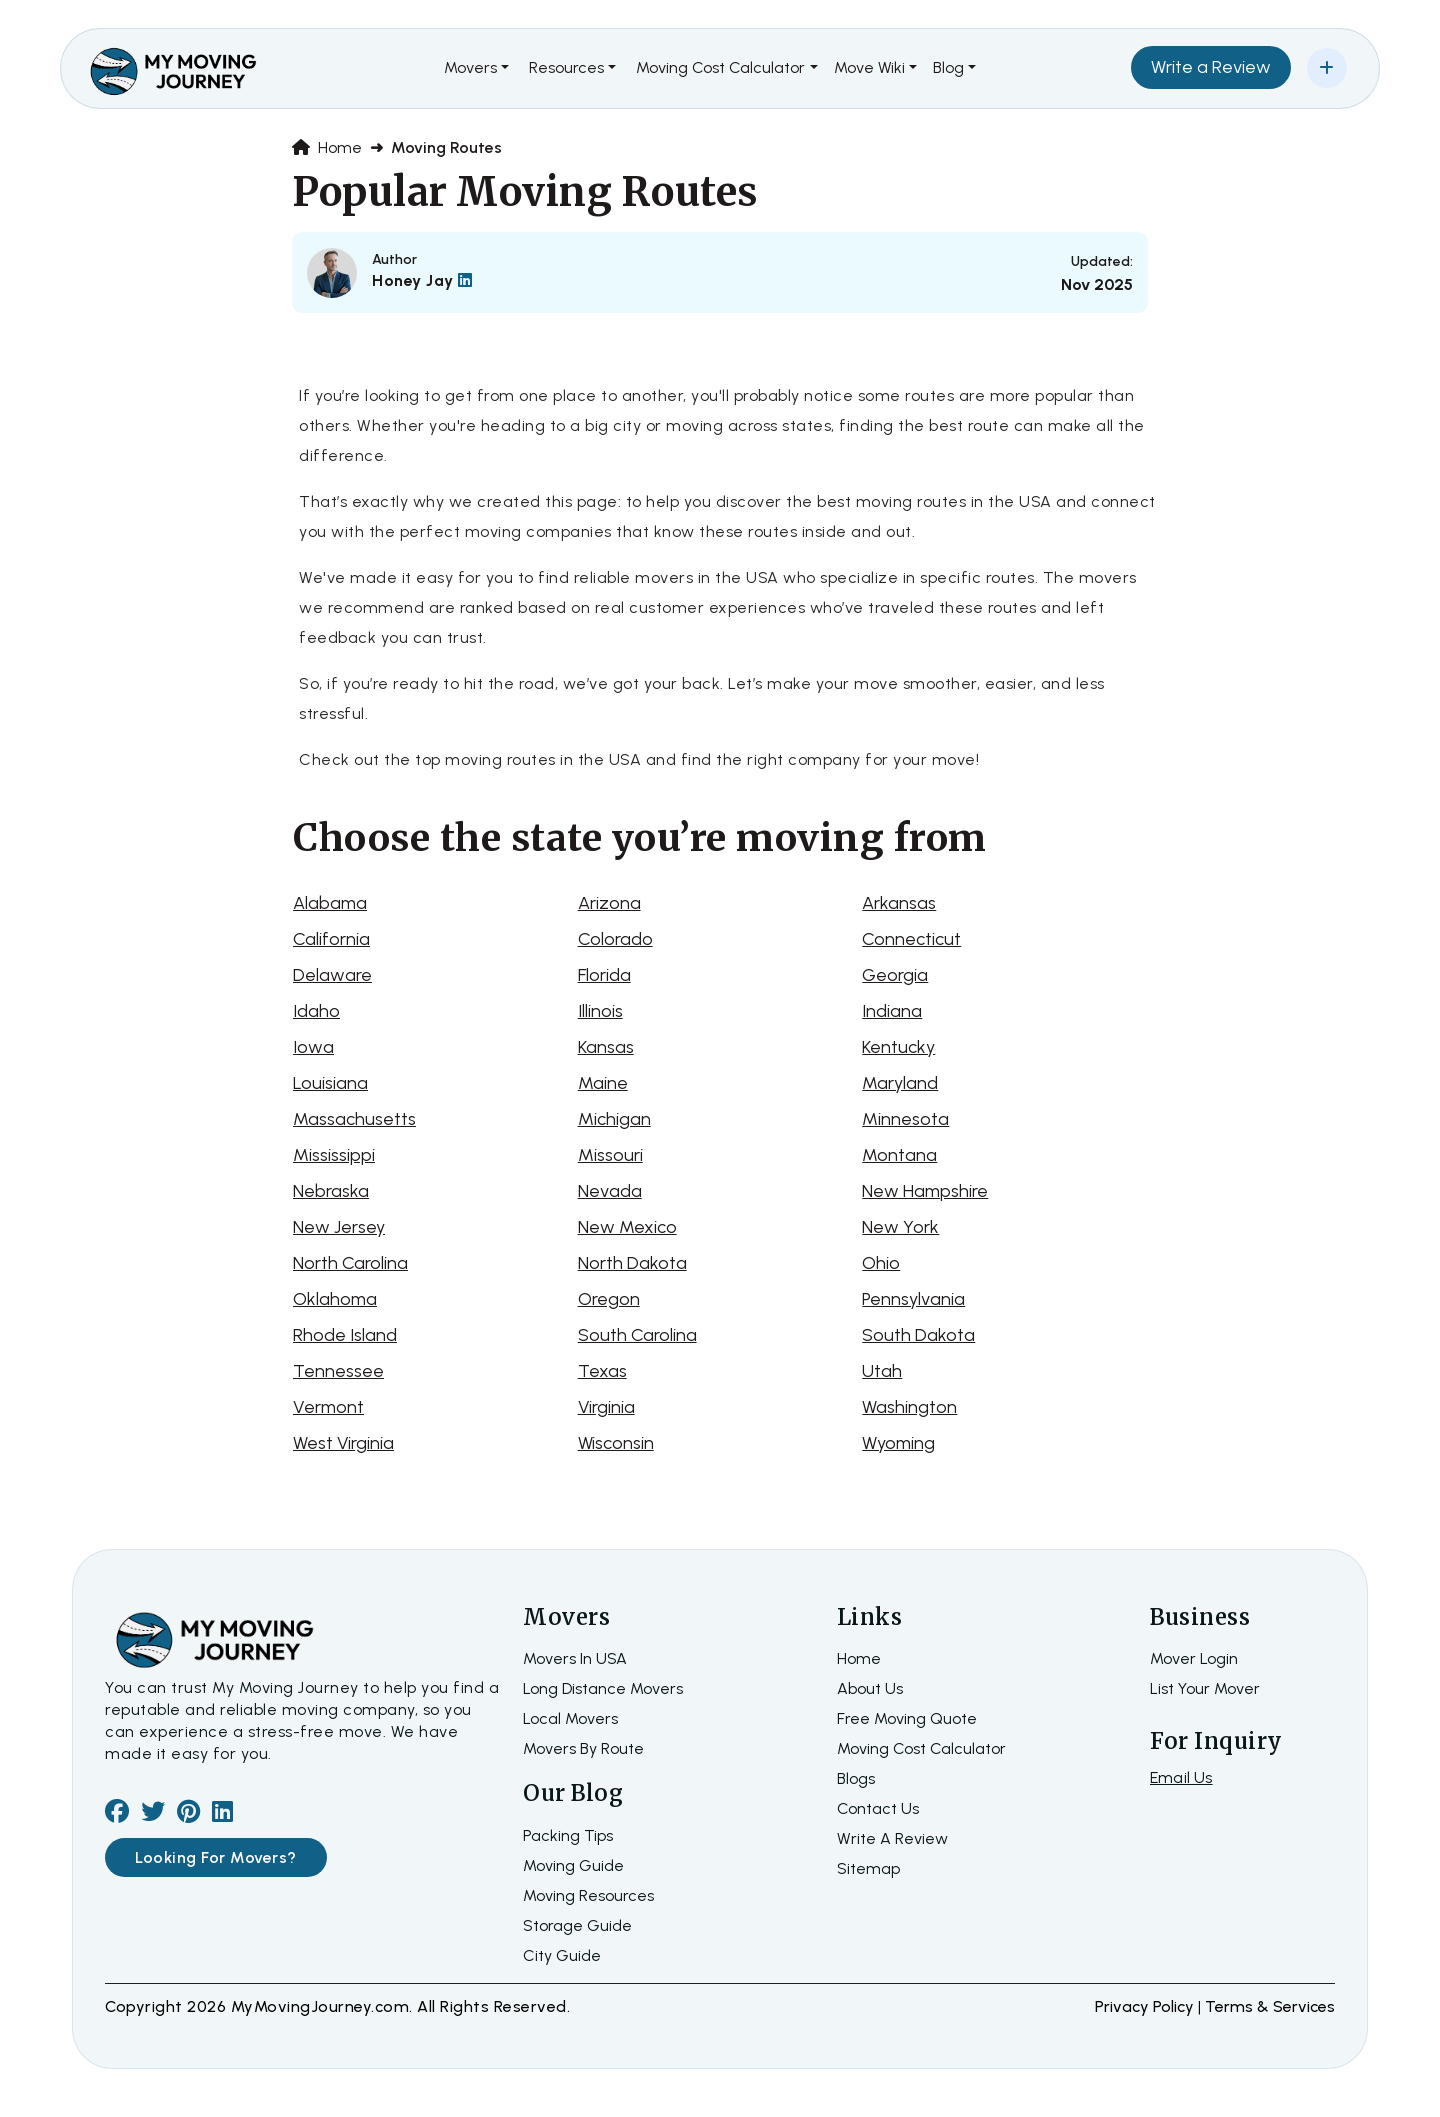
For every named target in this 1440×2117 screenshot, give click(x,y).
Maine (603, 1083)
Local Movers (570, 1718)
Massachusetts (354, 1119)
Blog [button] (948, 67)
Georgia (895, 975)
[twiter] (153, 1814)
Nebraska (331, 1191)
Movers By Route (583, 1748)
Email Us (1181, 1777)
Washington (909, 1407)
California (331, 939)
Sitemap (868, 1868)
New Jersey (339, 1227)
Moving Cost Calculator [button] (720, 67)
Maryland (900, 1083)
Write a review (892, 1838)
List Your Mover (1205, 1688)
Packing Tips (568, 1835)
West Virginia (343, 1443)
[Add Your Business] (1327, 68)
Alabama (330, 903)
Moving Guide (573, 1865)
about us (870, 1688)
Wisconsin (616, 1443)
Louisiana (330, 1083)
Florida (604, 975)
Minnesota (905, 1119)
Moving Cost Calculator (921, 1748)
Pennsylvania (913, 1299)
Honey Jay (422, 280)
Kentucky (898, 1047)
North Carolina (350, 1263)
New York (900, 1227)
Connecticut (911, 939)
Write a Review (1211, 67)
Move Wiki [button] (869, 67)
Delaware (332, 975)
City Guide (562, 1955)
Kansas (606, 1047)
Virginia (606, 1407)
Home (327, 147)
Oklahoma (335, 1299)
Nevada (610, 1191)
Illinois (600, 1011)
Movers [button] (470, 67)
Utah (882, 1371)
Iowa (313, 1047)
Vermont (328, 1407)
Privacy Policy (1146, 2006)
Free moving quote (907, 1718)
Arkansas (899, 903)
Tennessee (338, 1371)
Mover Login (1194, 1658)
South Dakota (918, 1335)
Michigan (614, 1119)
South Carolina (637, 1335)
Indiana (892, 1011)
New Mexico (627, 1227)
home (859, 1658)
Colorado (615, 939)
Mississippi (334, 1155)
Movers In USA (575, 1658)
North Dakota (632, 1263)
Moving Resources (588, 1895)
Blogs (856, 1778)
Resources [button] (566, 67)
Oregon (609, 1299)
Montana (899, 1155)
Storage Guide (577, 1925)
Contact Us (878, 1808)
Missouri (610, 1155)
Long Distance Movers (603, 1688)
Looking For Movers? (216, 1857)
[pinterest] (188, 1814)
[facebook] (117, 1814)
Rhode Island (345, 1335)
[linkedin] (222, 1814)
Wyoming (898, 1443)
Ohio (881, 1263)
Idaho (316, 1011)
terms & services (1270, 2006)
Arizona (609, 903)
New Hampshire (925, 1191)
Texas (602, 1371)
